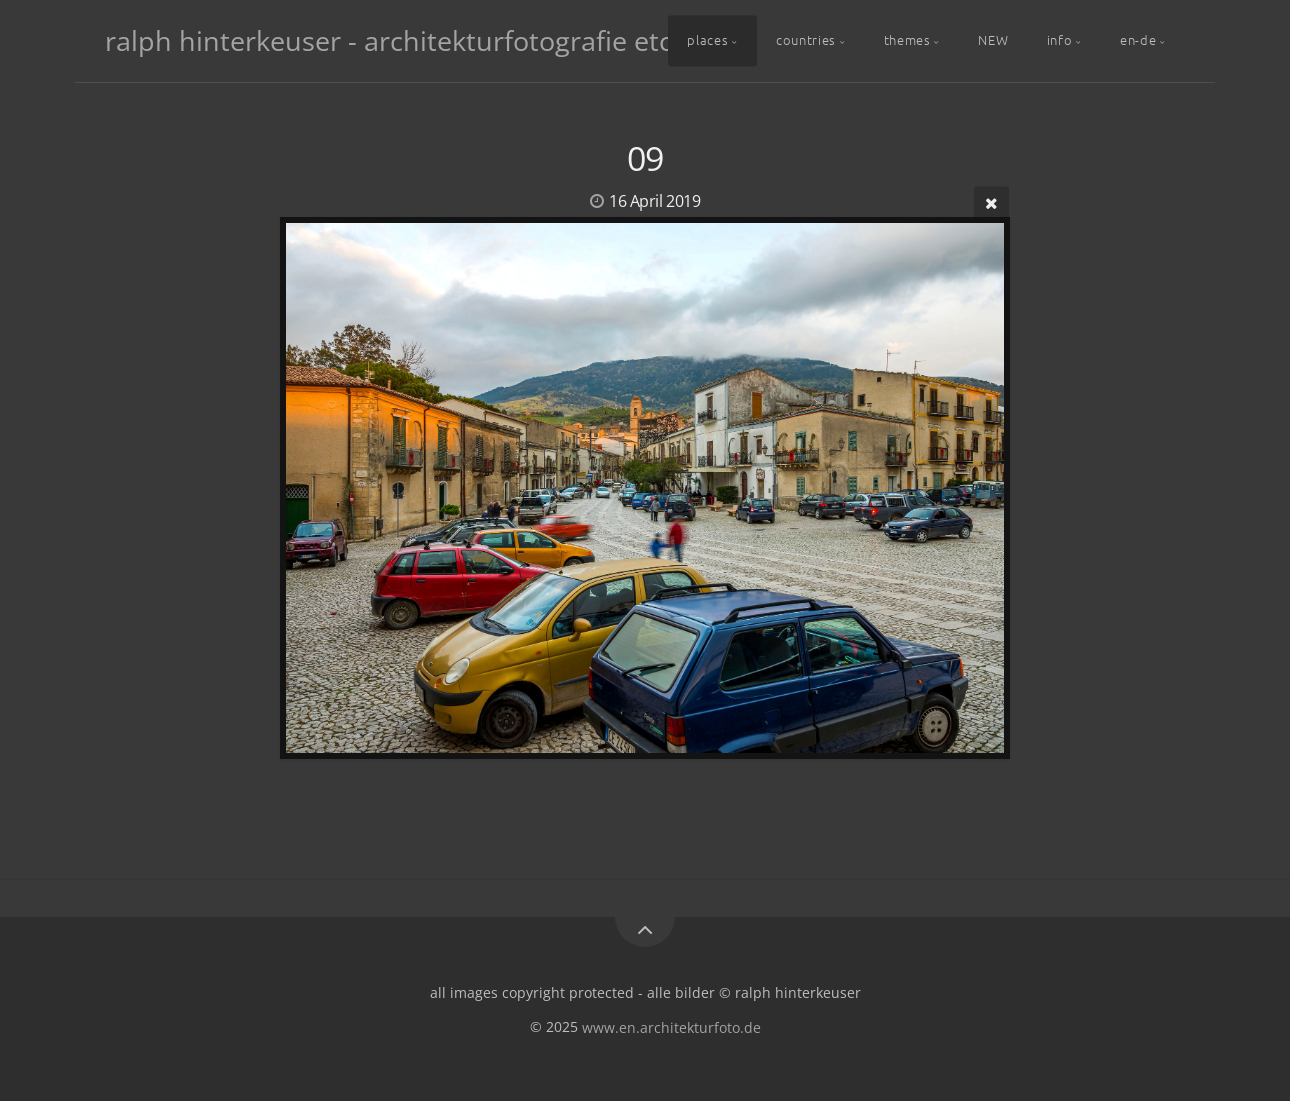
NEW (993, 39)
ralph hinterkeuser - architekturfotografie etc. (392, 40)
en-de (1138, 39)
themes (907, 39)
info (1060, 39)
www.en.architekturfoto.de (671, 1026)
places (707, 39)
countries (806, 39)
